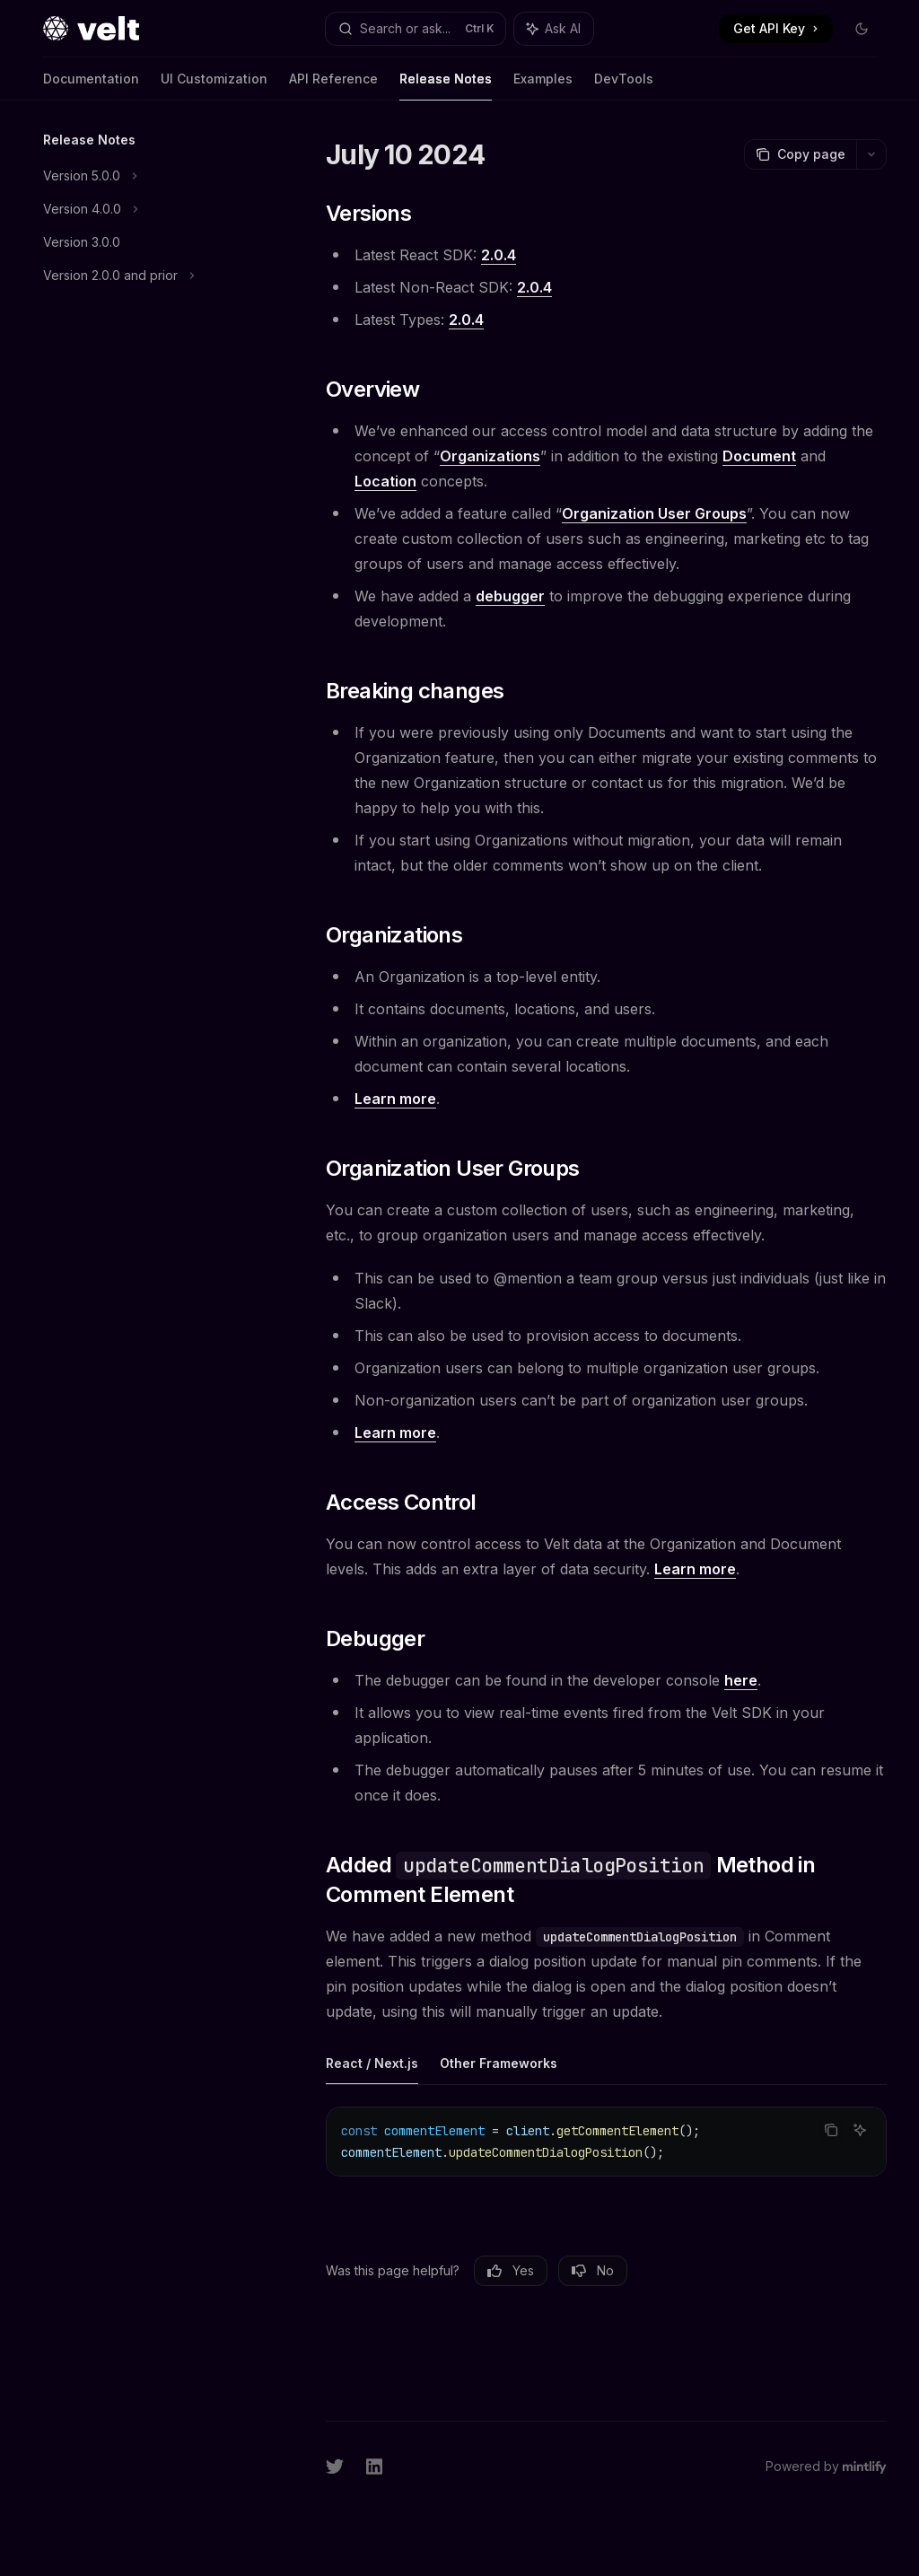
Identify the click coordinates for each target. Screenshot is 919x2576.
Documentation (91, 86)
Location (385, 481)
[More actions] (871, 154)
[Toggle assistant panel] (553, 29)
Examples (543, 86)
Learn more (395, 1099)
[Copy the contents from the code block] (831, 2130)
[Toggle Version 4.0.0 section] (143, 209)
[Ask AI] (859, 2130)
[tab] (372, 2062)
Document (759, 456)
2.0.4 (498, 255)
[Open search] (416, 29)
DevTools (623, 86)
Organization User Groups (654, 513)
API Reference (333, 86)
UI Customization (214, 86)
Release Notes (445, 86)
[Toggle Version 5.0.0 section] (143, 176)
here (740, 1680)
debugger (510, 596)
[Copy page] (800, 154)
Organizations (490, 456)
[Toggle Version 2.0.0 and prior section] (143, 275)
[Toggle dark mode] (861, 28)
